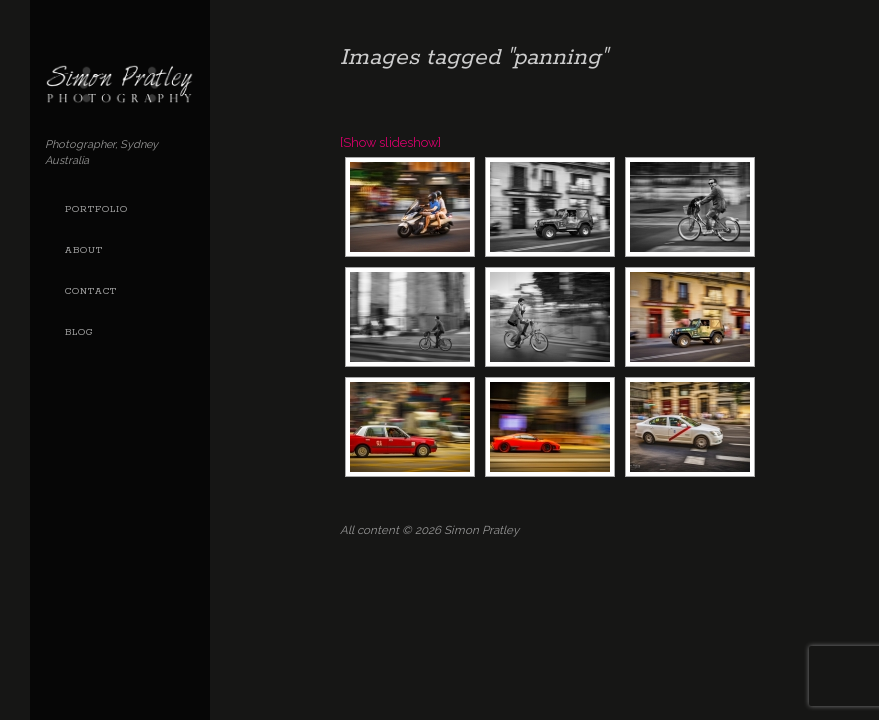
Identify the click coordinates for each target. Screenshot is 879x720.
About (84, 250)
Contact (91, 291)
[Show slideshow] (390, 142)
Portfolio (96, 209)
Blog (79, 332)
